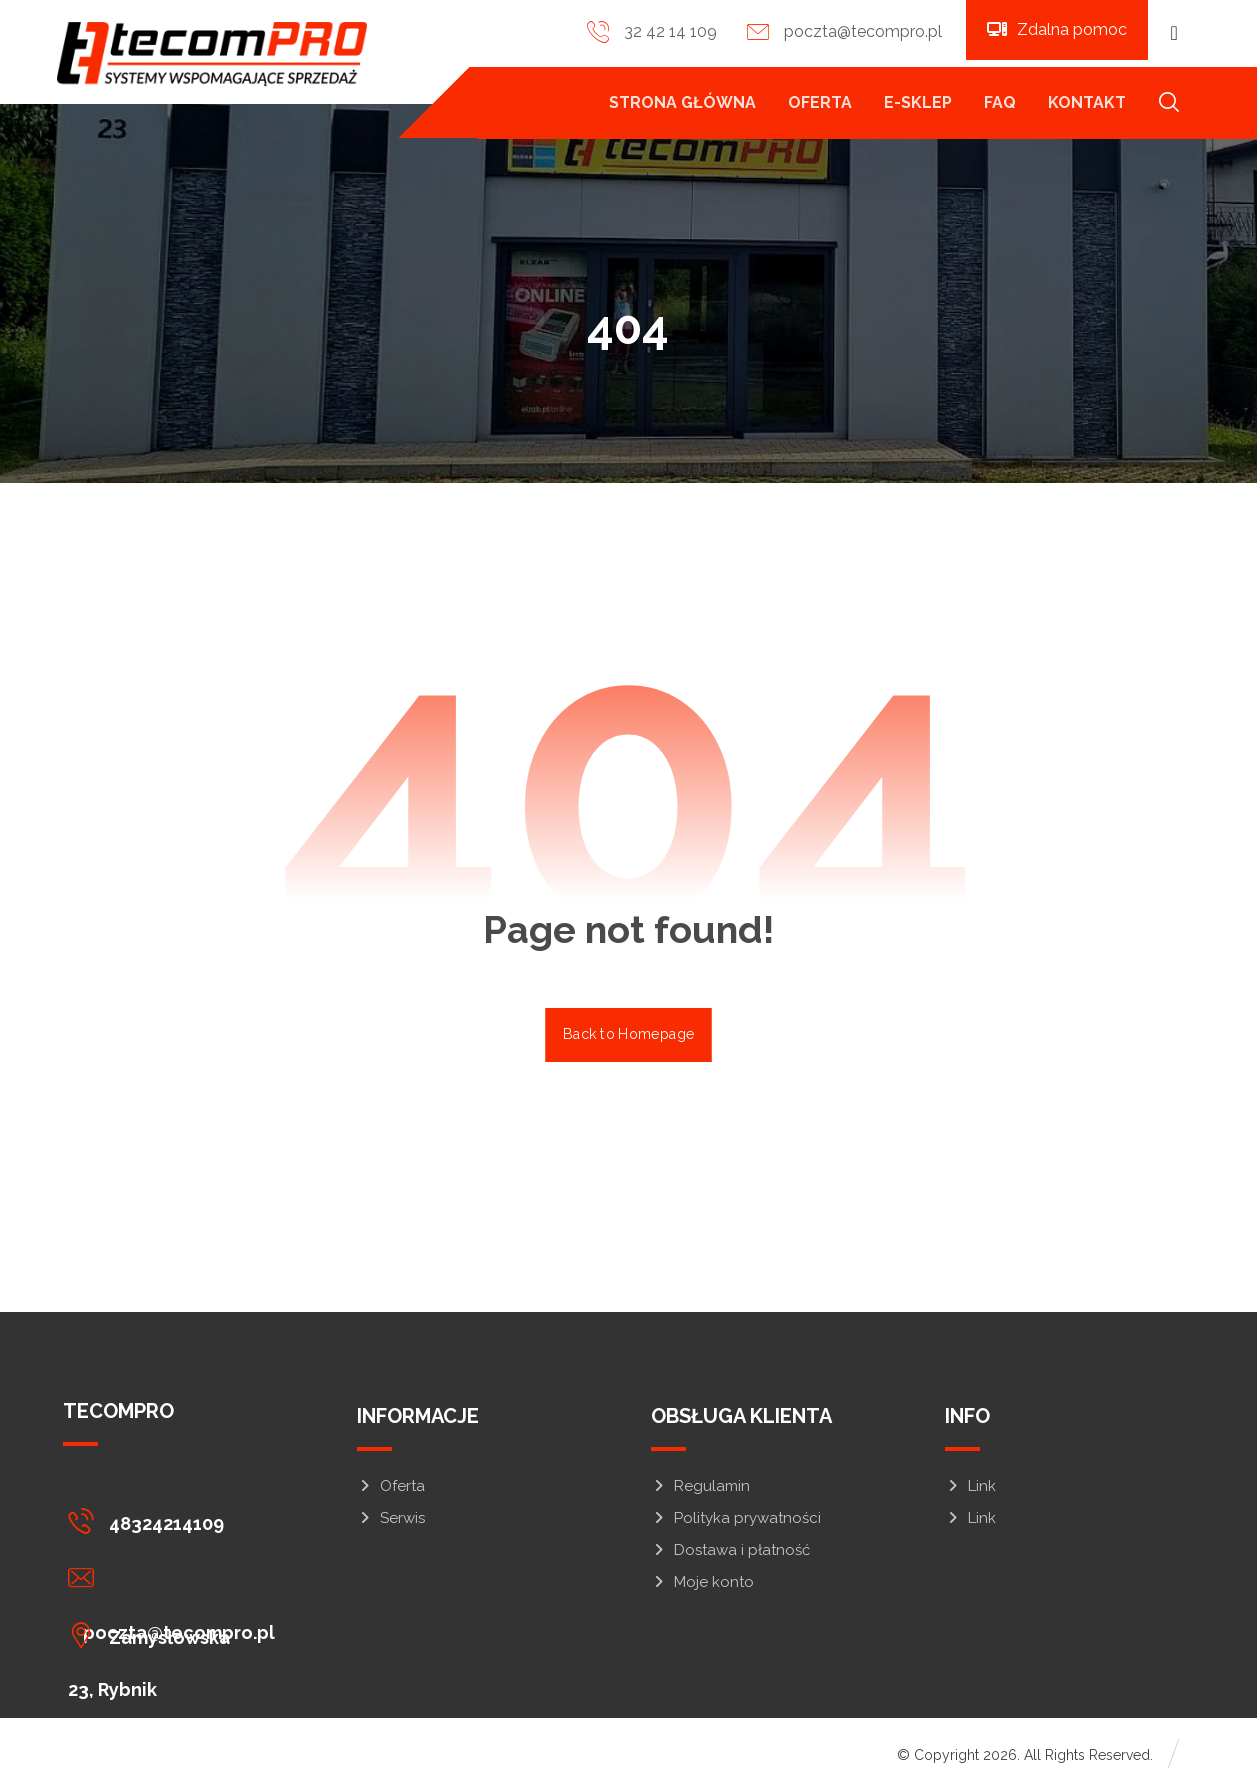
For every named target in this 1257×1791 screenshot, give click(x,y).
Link (970, 1489)
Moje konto (702, 1585)
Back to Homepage (628, 1036)
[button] (1174, 33)
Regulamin (700, 1489)
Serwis (391, 1521)
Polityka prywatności (736, 1521)
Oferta (391, 1489)
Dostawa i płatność (730, 1553)
